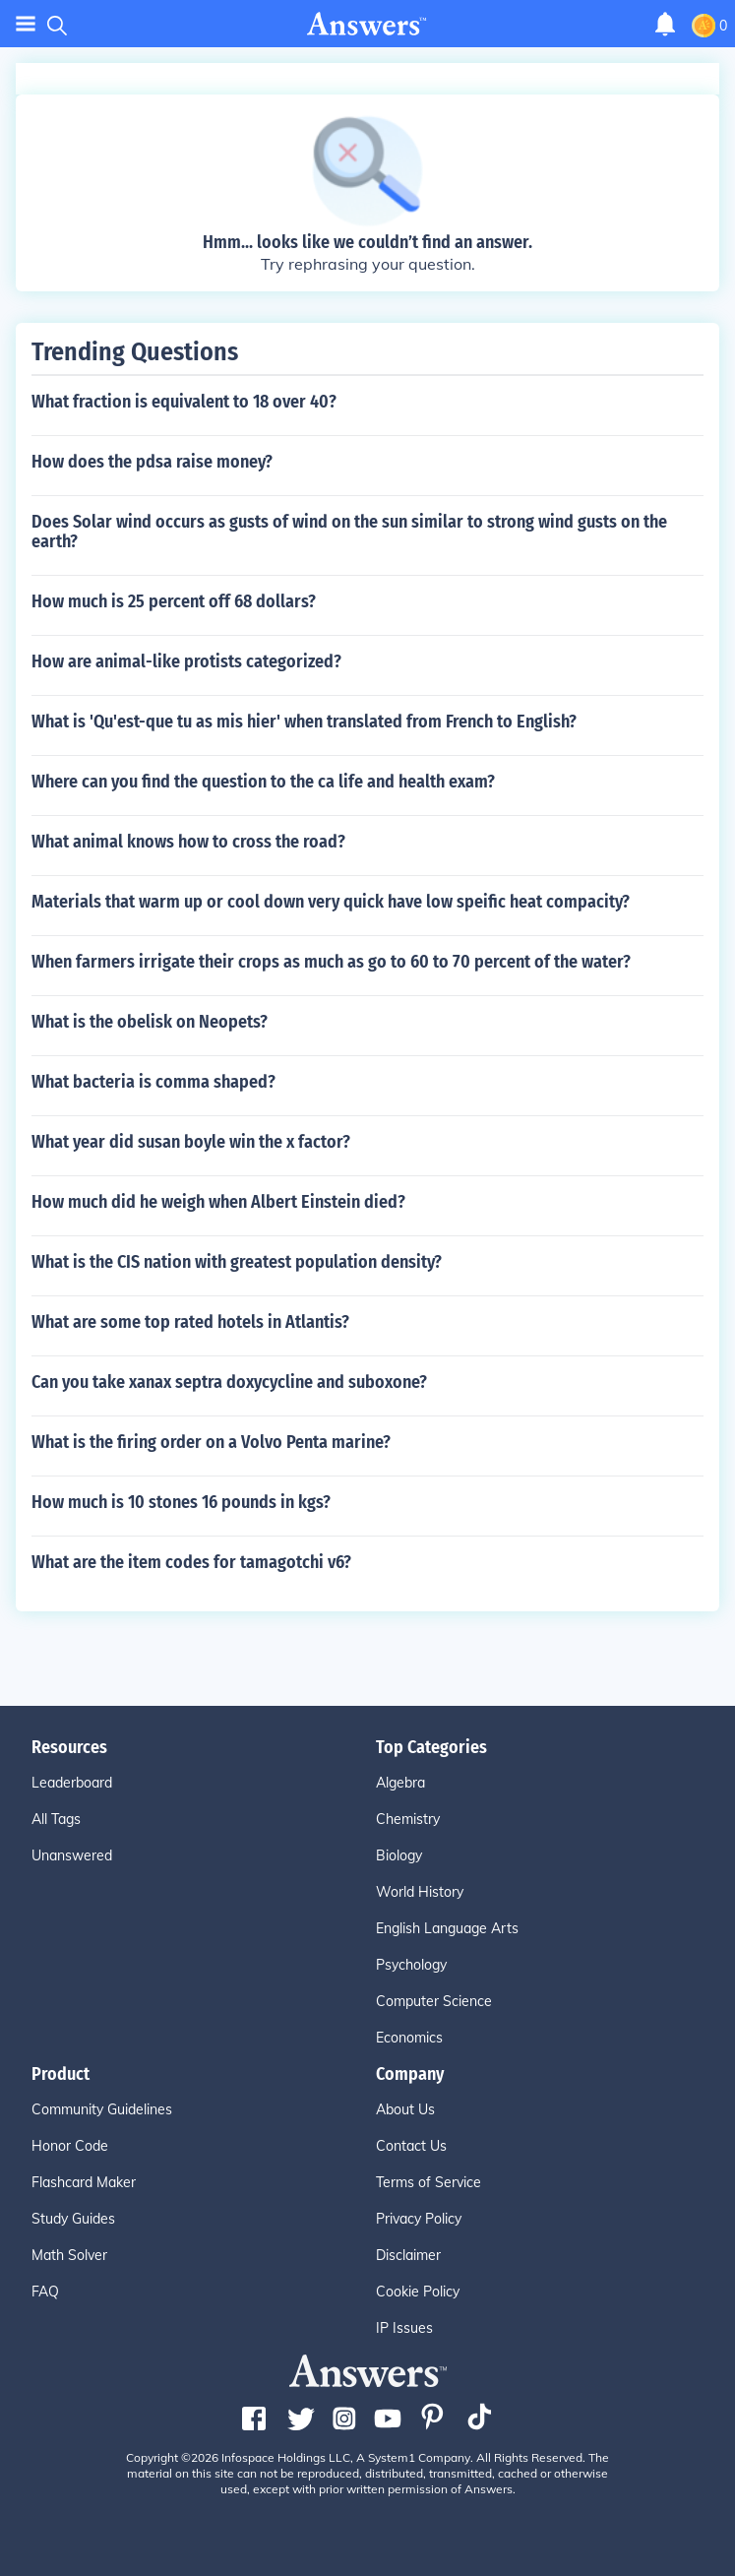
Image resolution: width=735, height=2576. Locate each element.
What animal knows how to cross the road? (188, 841)
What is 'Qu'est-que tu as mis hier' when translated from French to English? (304, 721)
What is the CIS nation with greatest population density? (236, 1262)
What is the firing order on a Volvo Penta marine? (211, 1442)
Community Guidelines (101, 2109)
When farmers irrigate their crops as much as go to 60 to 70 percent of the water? (331, 962)
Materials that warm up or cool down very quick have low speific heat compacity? (330, 901)
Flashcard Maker (83, 2182)
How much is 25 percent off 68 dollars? (173, 601)
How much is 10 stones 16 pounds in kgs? (181, 1502)
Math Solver (69, 2255)
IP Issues (404, 2328)
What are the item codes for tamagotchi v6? (191, 1562)
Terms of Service (428, 2182)
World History (419, 1892)
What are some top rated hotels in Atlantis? (190, 1322)
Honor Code (69, 2146)
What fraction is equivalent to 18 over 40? (184, 401)
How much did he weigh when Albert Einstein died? (218, 1202)
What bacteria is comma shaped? (153, 1082)
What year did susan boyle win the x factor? (190, 1142)
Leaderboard (71, 1782)
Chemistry (408, 1819)
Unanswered (71, 1855)
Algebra (400, 1782)
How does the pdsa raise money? (152, 461)
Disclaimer (408, 2255)
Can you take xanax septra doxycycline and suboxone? (229, 1382)
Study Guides (73, 2219)
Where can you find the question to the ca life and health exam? (263, 781)
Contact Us (411, 2146)
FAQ (45, 2291)
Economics (409, 2037)
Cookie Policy (417, 2291)
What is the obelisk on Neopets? (149, 1022)
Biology (399, 1855)
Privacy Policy (418, 2219)
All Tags (56, 1819)
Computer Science (434, 2001)
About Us (405, 2109)
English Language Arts (447, 1928)
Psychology (411, 1965)
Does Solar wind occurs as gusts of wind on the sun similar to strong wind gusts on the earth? (349, 531)
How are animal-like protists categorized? (186, 661)
